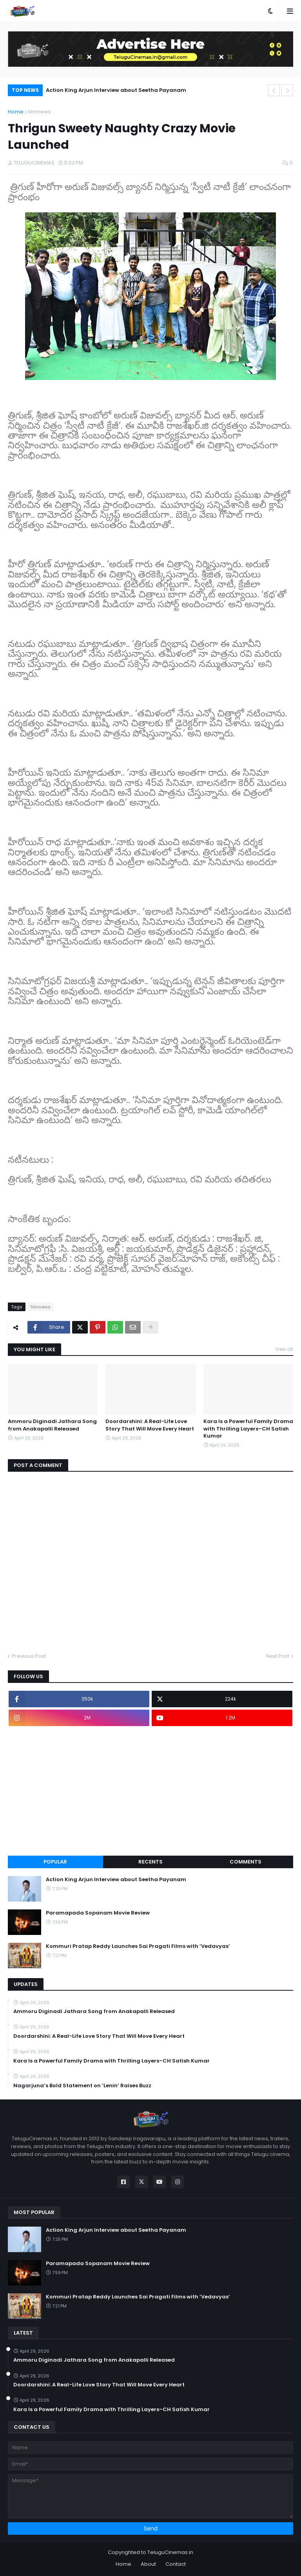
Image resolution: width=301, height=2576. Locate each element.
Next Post (277, 1656)
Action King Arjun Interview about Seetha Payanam (116, 90)
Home (16, 111)
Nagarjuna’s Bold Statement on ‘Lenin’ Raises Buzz (82, 2085)
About (148, 2564)
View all (284, 1349)
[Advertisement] (150, 1791)
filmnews (39, 111)
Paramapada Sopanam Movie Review (98, 1912)
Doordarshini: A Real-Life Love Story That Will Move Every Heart (149, 1425)
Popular (55, 1861)
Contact (175, 2564)
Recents (150, 1861)
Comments (245, 1861)
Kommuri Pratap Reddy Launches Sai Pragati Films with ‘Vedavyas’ (138, 1946)
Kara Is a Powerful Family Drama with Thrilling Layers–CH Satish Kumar (248, 1428)
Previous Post (29, 1656)
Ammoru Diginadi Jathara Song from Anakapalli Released (52, 1425)
